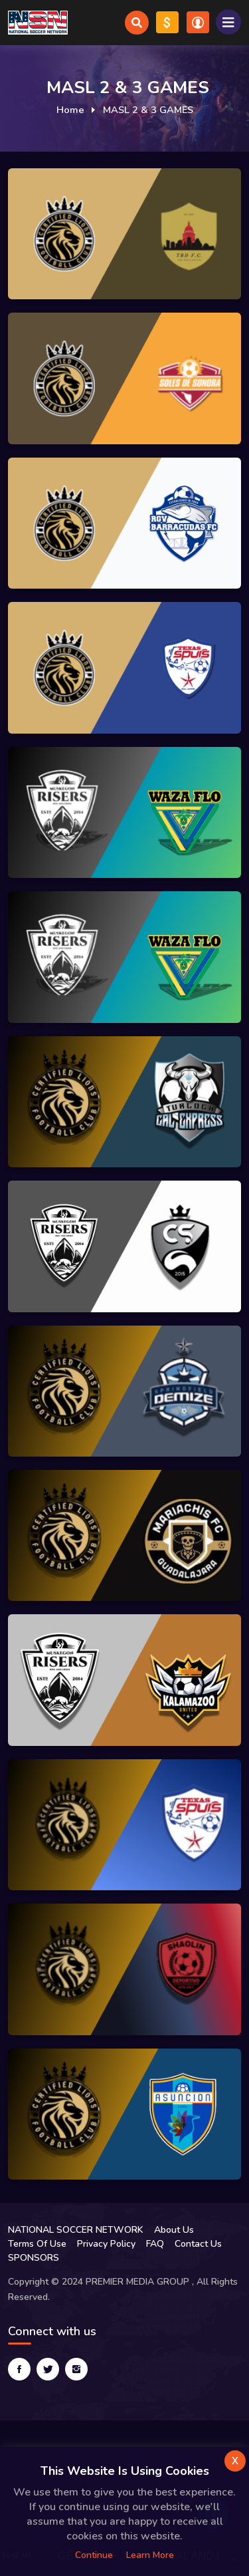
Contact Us (198, 2243)
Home (70, 109)
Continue (94, 2555)
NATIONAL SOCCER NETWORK (75, 2229)
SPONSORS (33, 2257)
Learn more (150, 2555)
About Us (174, 2229)
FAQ (155, 2243)
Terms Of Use (37, 2243)
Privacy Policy (106, 2243)
